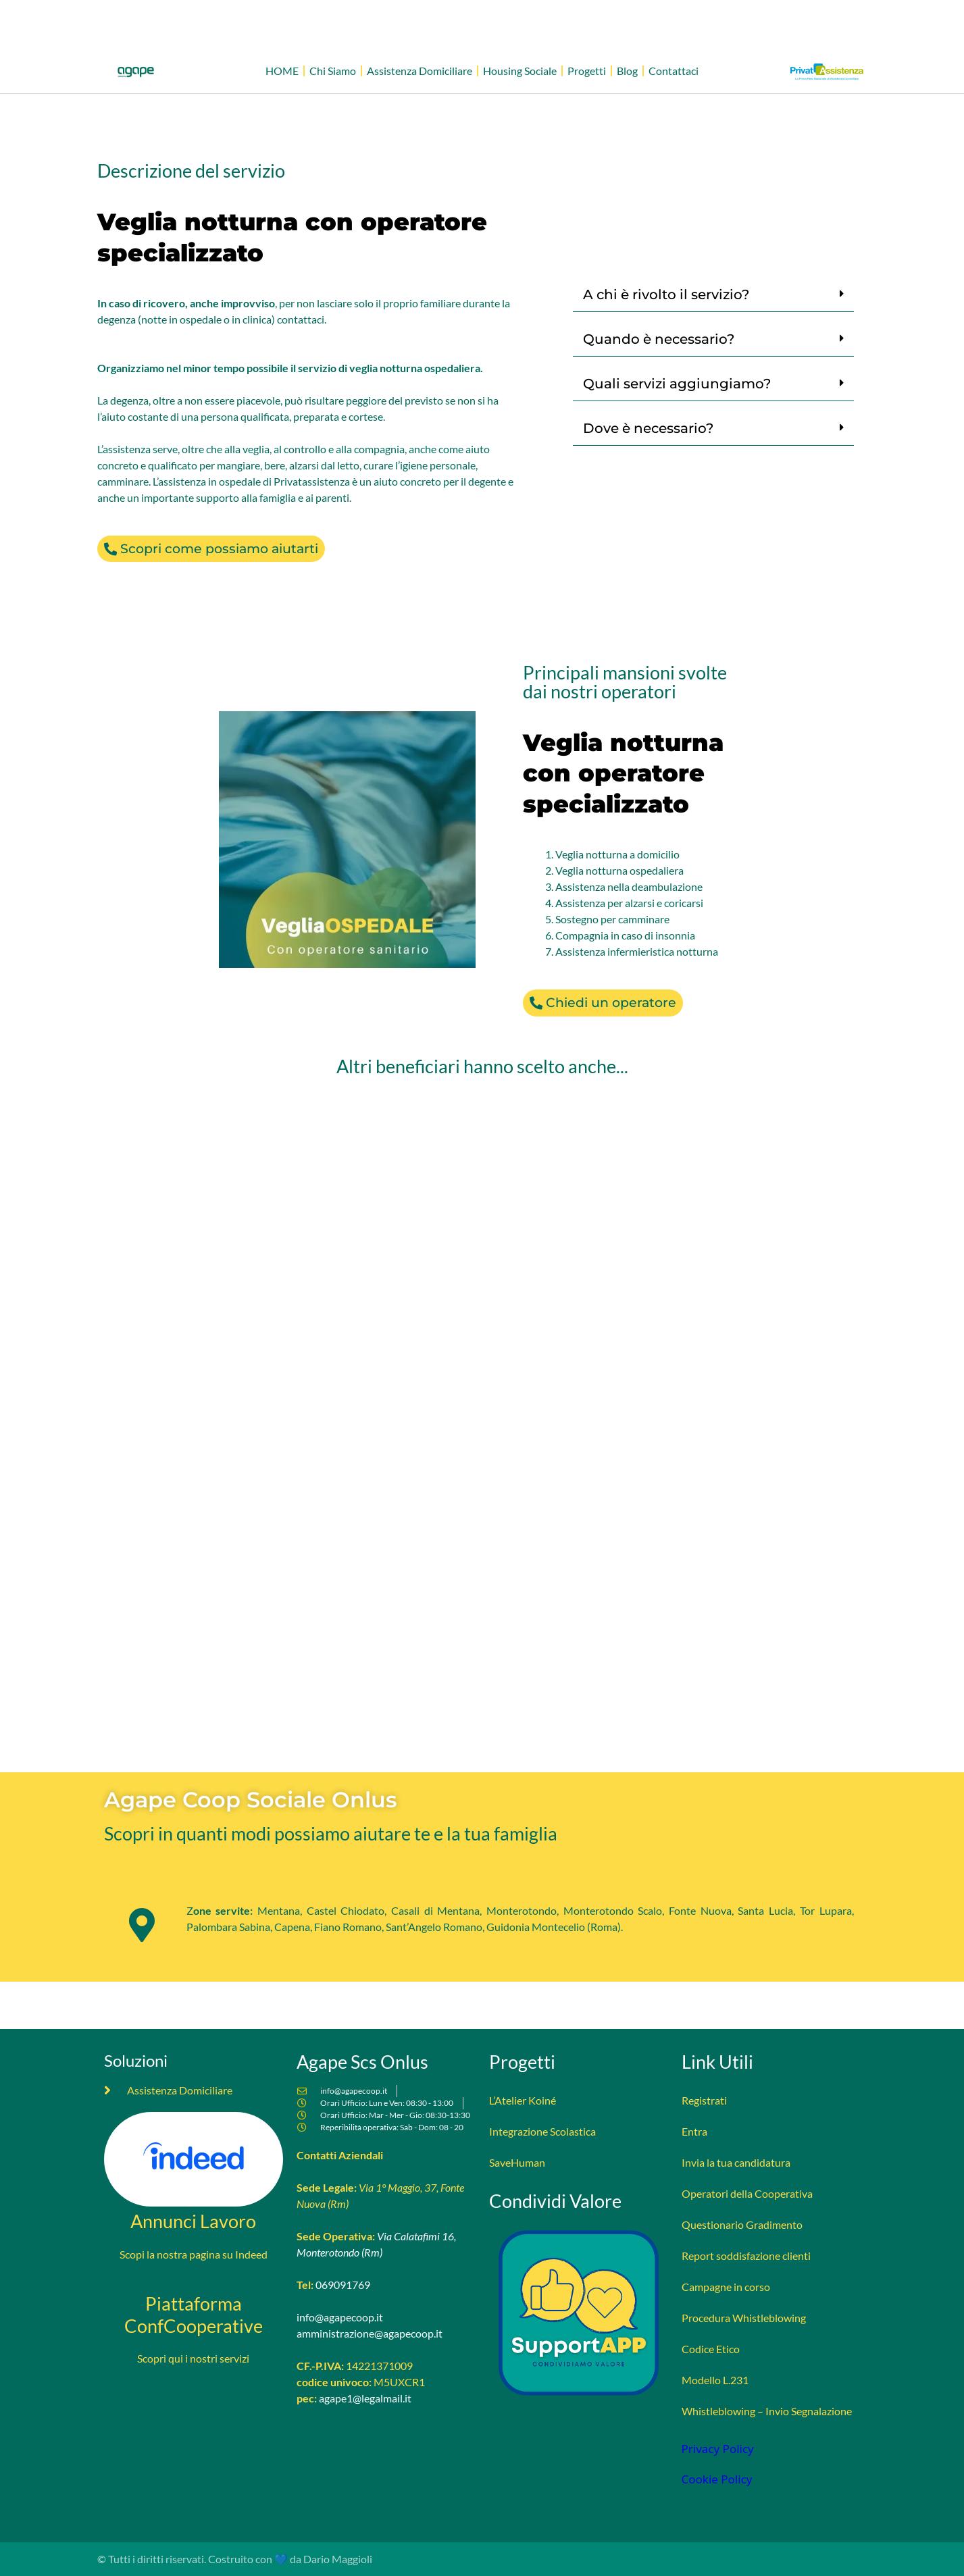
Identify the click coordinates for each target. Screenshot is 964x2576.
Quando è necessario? (658, 339)
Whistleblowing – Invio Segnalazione (767, 2410)
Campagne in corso (726, 2286)
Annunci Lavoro (193, 2221)
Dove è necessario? (648, 428)
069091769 (342, 2284)
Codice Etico (711, 2348)
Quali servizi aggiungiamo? (677, 384)
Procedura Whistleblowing (744, 2317)
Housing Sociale (520, 70)
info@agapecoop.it (340, 2317)
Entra (694, 2131)
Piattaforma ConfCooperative (193, 2314)
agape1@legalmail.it (365, 2398)
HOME (282, 70)
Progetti (586, 70)
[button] (713, 295)
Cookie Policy (717, 2479)
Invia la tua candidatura (736, 2162)
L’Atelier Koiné (522, 2100)
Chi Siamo (332, 70)
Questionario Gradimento (742, 2224)
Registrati (704, 2100)
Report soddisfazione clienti (746, 2255)
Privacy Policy (718, 2448)
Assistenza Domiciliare (419, 70)
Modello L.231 (715, 2379)
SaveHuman (517, 2162)
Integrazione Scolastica (542, 2131)
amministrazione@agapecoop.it (369, 2333)
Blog (627, 70)
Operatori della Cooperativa (747, 2193)
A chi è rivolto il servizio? (666, 294)
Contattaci (674, 70)
